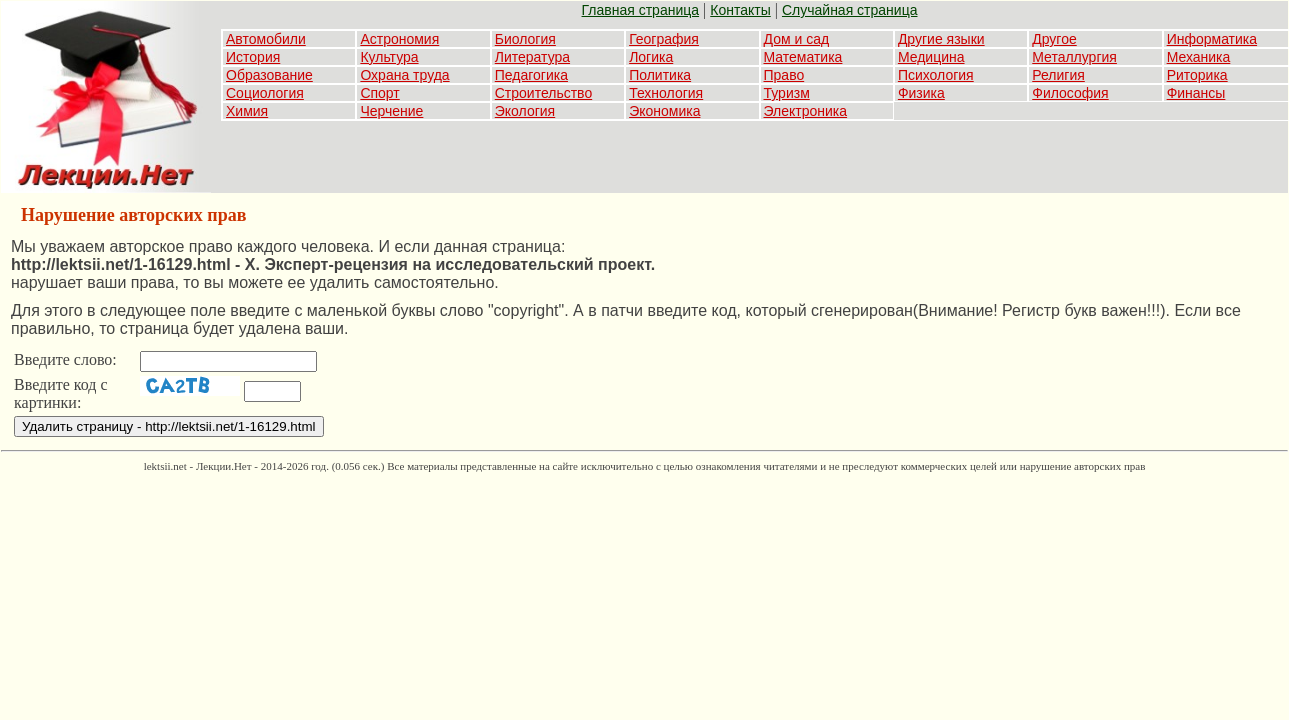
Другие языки (941, 39)
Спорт (379, 93)
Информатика (1212, 39)
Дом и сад (797, 39)
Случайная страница (850, 10)
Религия (1058, 75)
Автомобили (266, 39)
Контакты (740, 10)
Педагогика (531, 75)
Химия (247, 111)
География (664, 39)
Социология (265, 93)
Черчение (391, 111)
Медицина (931, 57)
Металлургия (1074, 57)
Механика (1199, 57)
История (253, 57)
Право (784, 75)
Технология (666, 93)
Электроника (806, 111)
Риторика (1197, 75)
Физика (921, 93)
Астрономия (399, 39)
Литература (532, 57)
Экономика (664, 111)
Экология (525, 111)
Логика (651, 57)
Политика (660, 75)
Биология (525, 39)
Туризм (787, 93)
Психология (936, 75)
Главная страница (641, 10)
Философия (1070, 93)
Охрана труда (404, 75)
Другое (1054, 39)
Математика (803, 57)
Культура (389, 57)
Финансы (1196, 93)
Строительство (543, 93)
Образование (269, 75)
